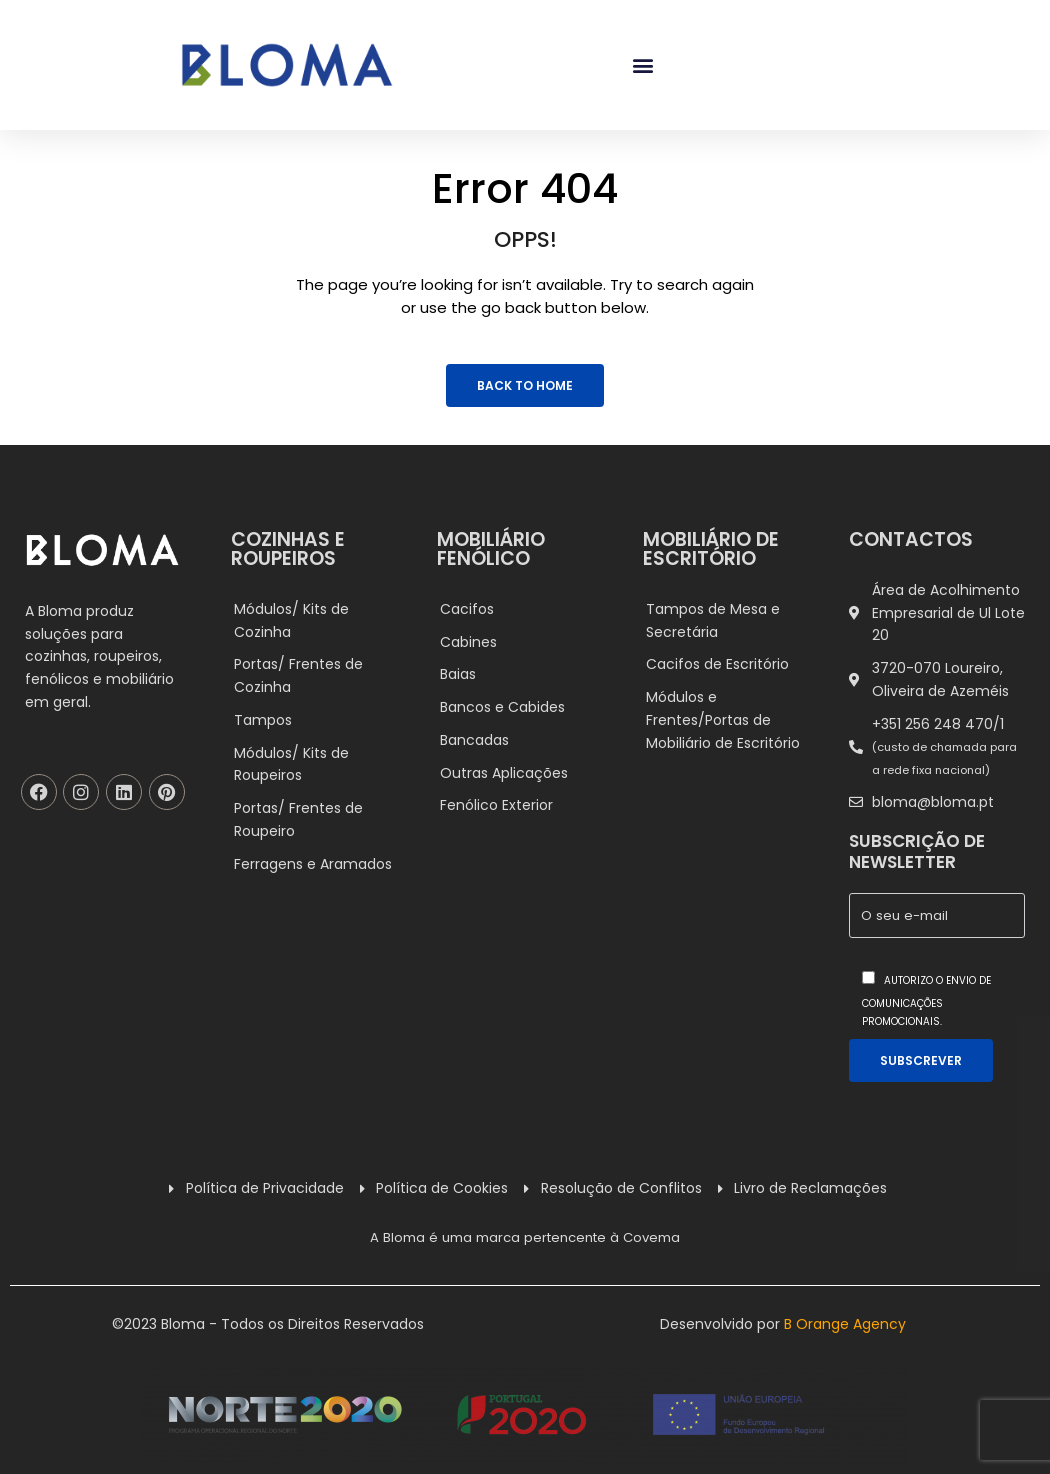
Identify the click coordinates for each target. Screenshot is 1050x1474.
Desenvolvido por (783, 1324)
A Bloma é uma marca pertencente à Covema (525, 1237)
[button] (642, 65)
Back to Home (525, 385)
